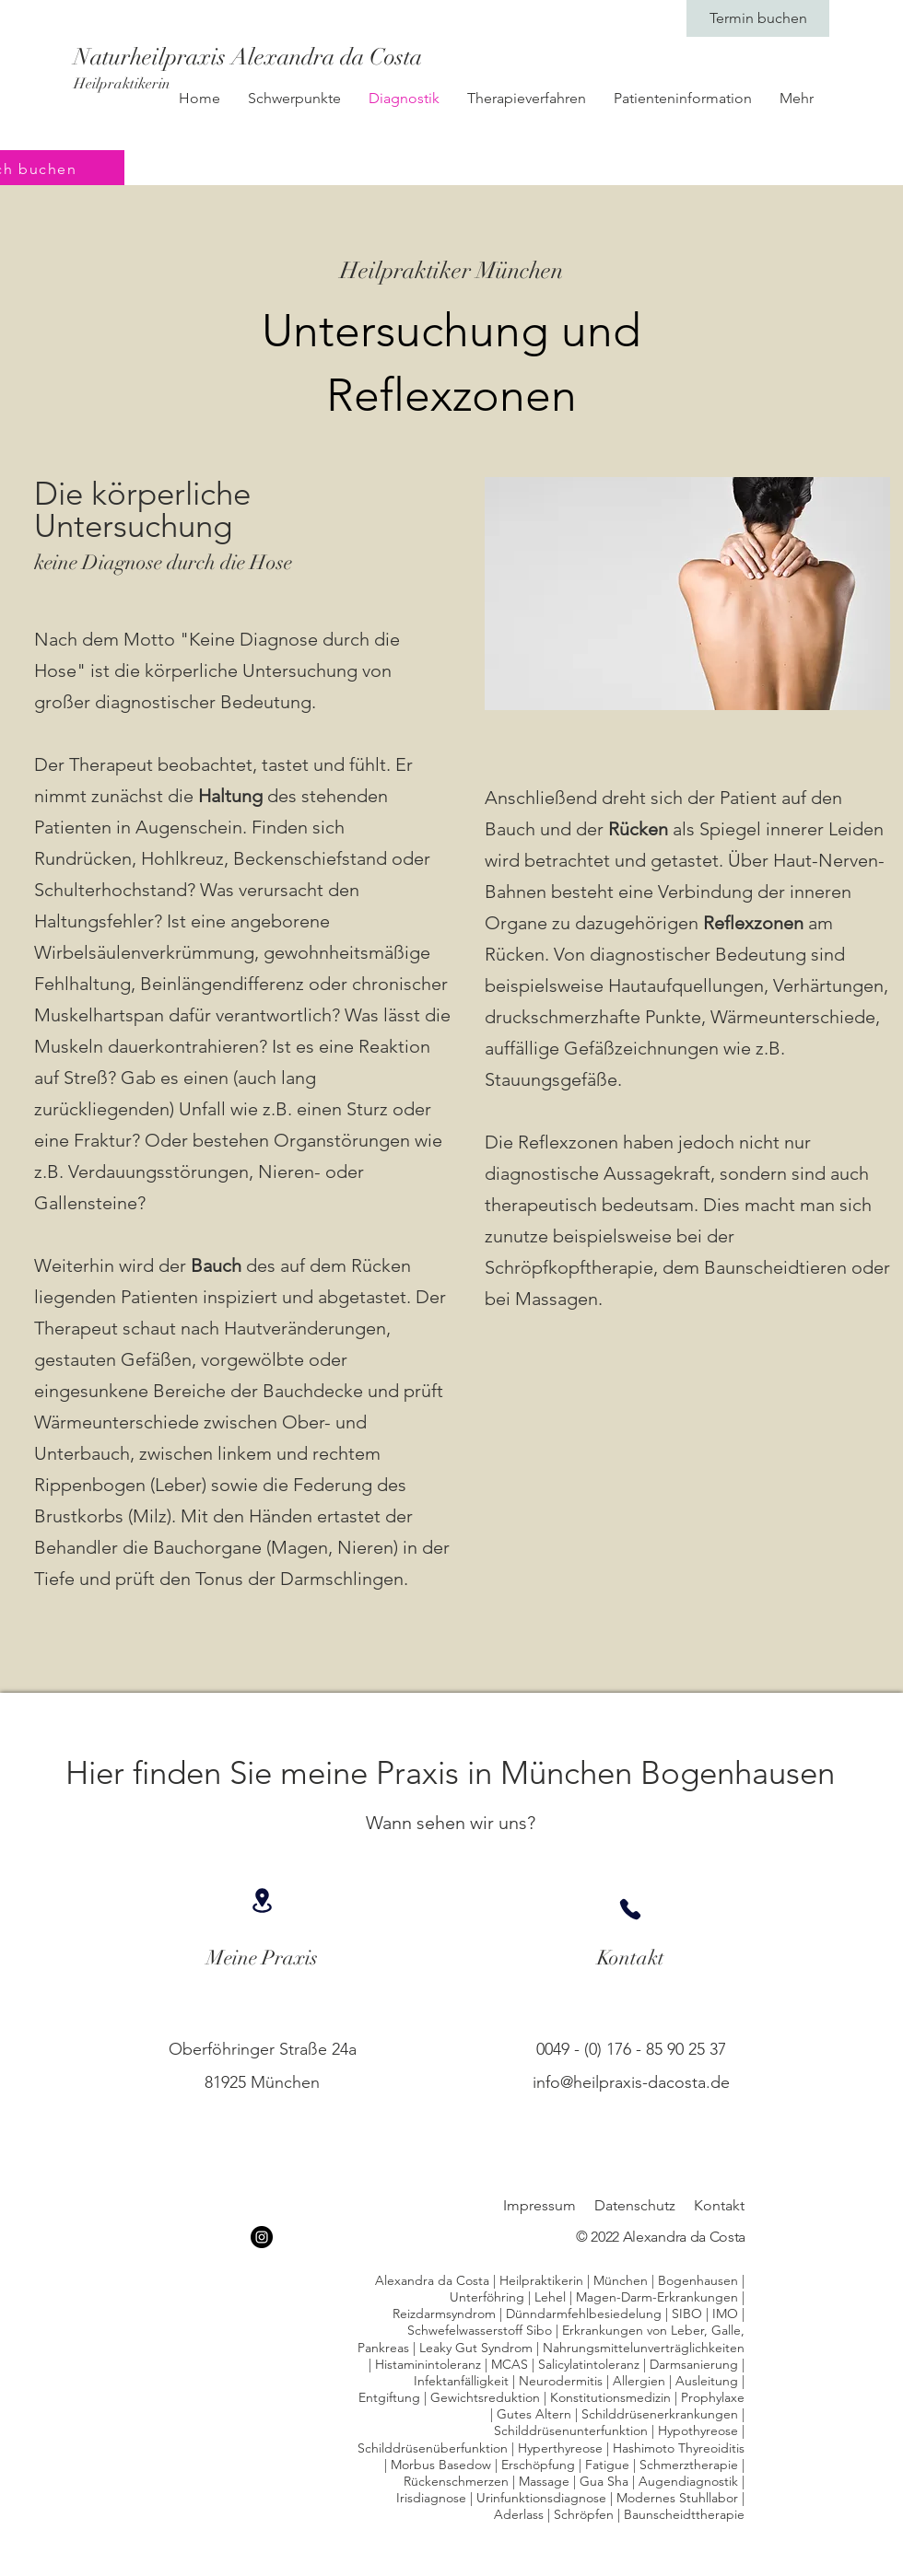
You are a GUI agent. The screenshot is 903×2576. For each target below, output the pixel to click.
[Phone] (630, 1909)
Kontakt (719, 2205)
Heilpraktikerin (122, 84)
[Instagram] (262, 2237)
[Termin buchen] (757, 18)
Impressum (539, 2205)
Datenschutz (634, 2205)
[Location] (262, 1900)
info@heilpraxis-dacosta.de (631, 2082)
